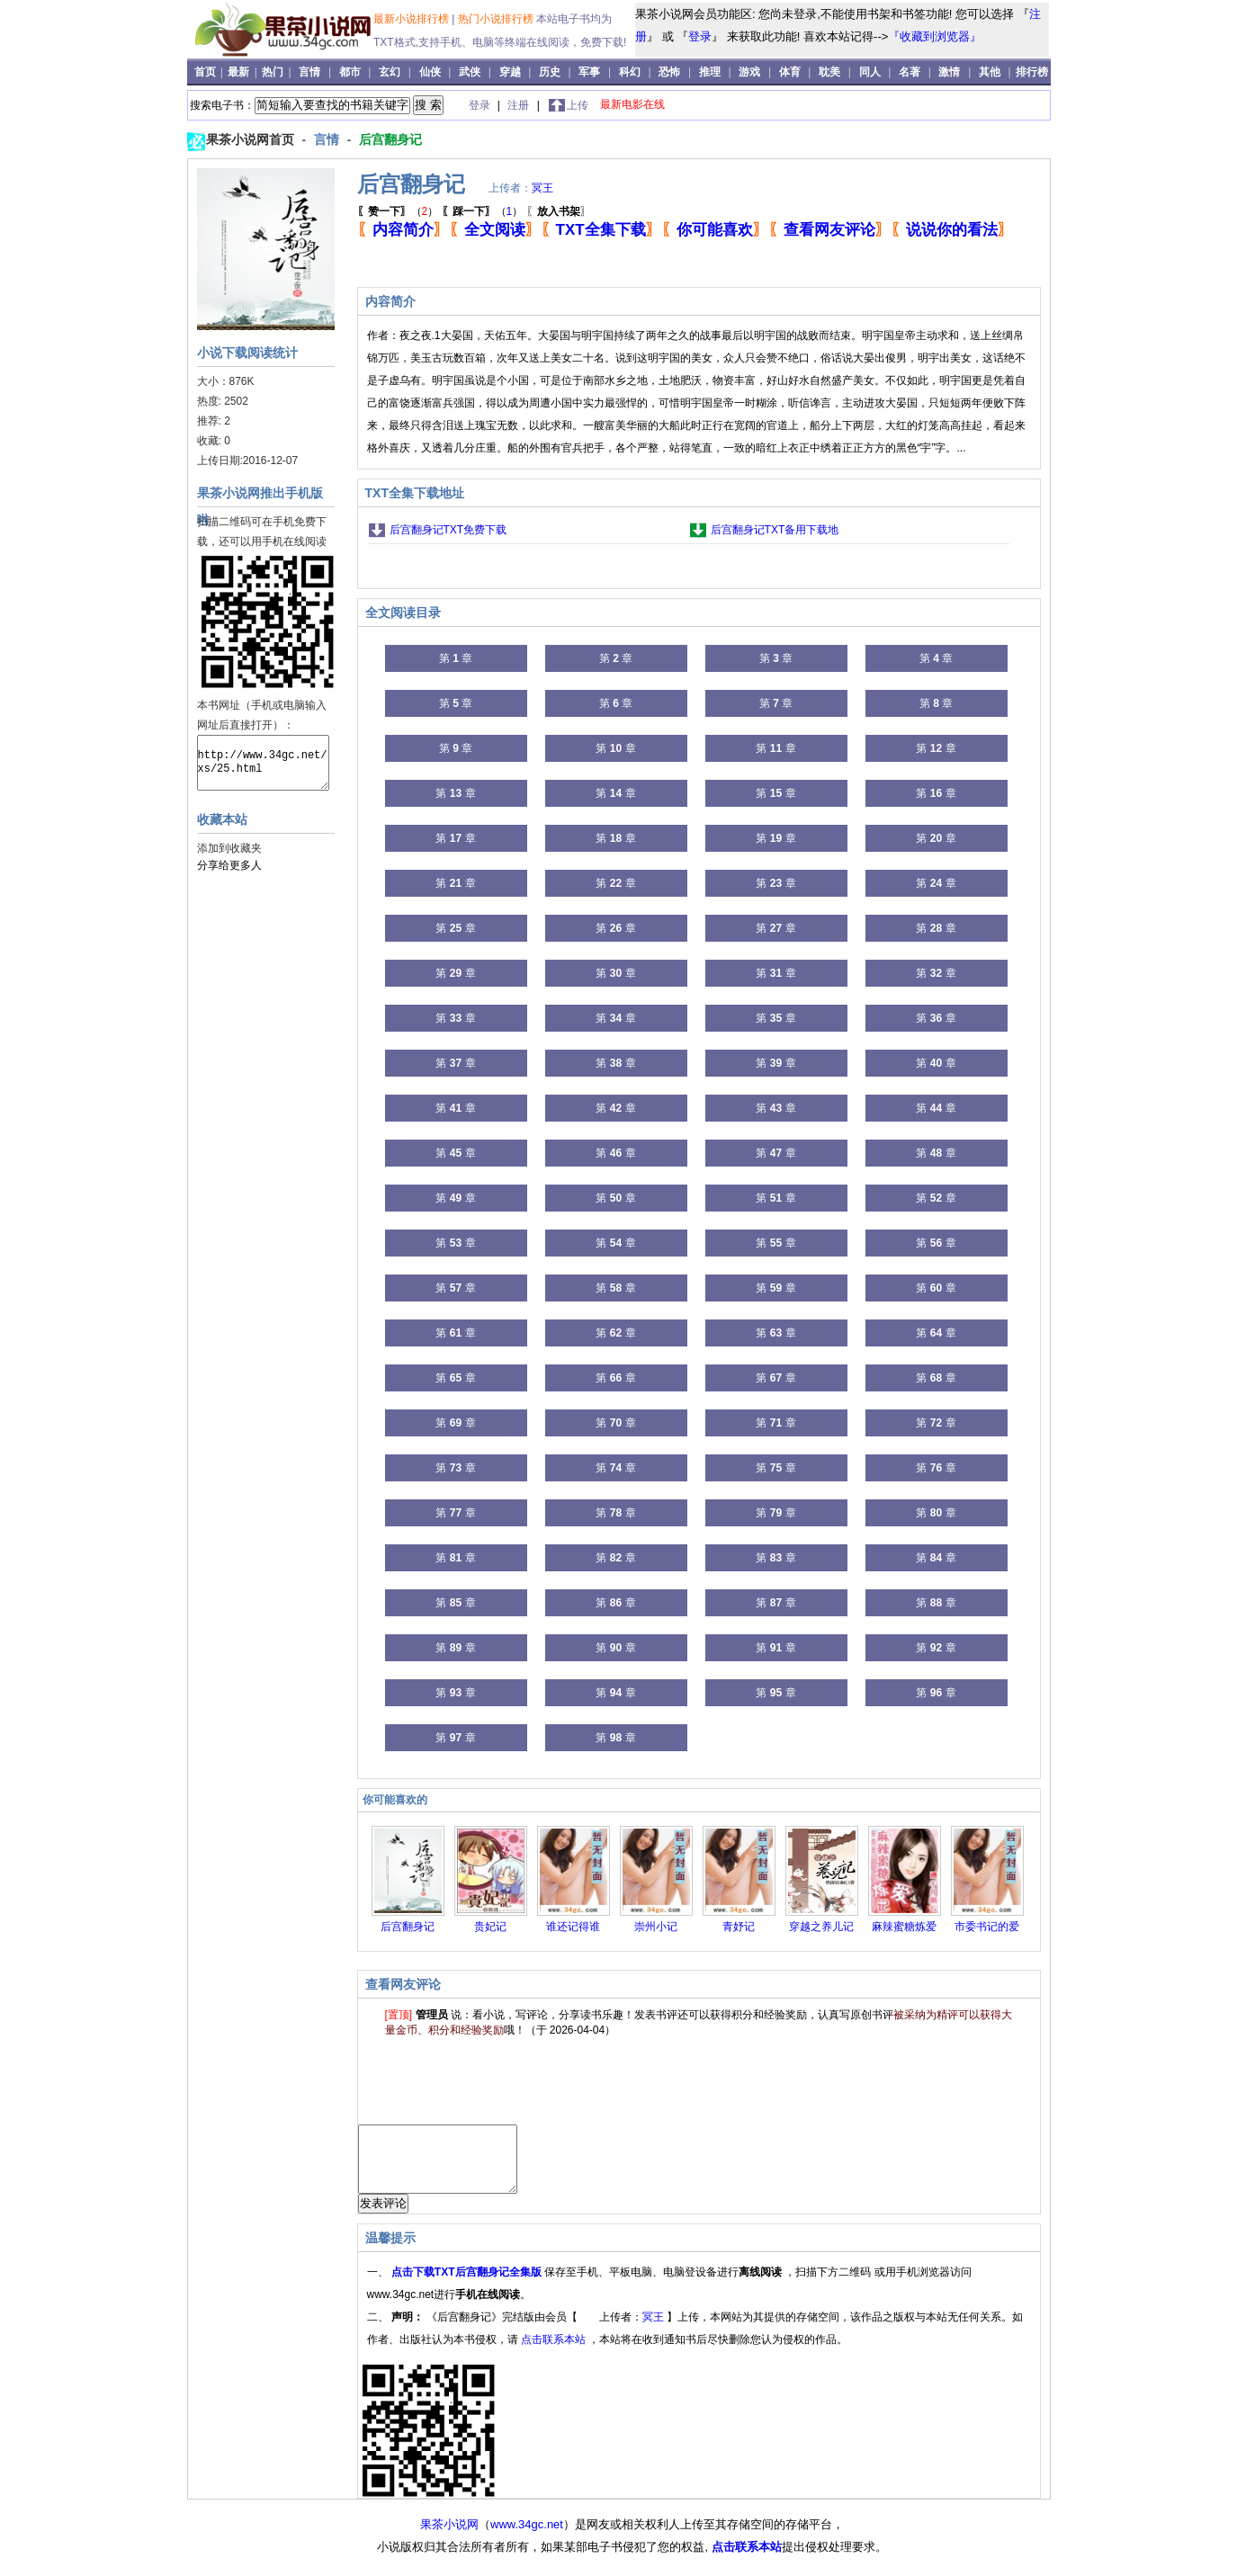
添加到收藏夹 (229, 848)
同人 (870, 72)
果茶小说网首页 (252, 139)
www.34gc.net (526, 2538)
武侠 (469, 72)
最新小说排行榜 (412, 19)
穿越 (510, 72)
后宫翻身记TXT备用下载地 (775, 529)
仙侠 (430, 72)
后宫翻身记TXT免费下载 (448, 529)
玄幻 (389, 72)
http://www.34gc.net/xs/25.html (263, 763)
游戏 (749, 72)
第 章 (455, 658)
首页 (206, 72)
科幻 (630, 72)
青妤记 (738, 1926)
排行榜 (1032, 72)
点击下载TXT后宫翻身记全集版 (467, 2285)
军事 (589, 72)
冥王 (542, 188)
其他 (989, 72)
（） (398, 211)
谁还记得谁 (573, 1926)
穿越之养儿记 (821, 1926)
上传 (577, 105)
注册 (519, 105)
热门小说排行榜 (497, 19)
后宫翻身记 (390, 139)
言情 (309, 72)
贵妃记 (490, 1926)
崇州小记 (655, 1926)
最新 (240, 72)
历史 (549, 72)
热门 (274, 72)
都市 (350, 72)
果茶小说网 (449, 2538)
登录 (700, 36)
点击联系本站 (554, 2353)
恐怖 (669, 72)
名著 (909, 72)
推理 (710, 72)
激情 (949, 72)
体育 (790, 72)
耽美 (829, 72)
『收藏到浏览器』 (935, 36)
